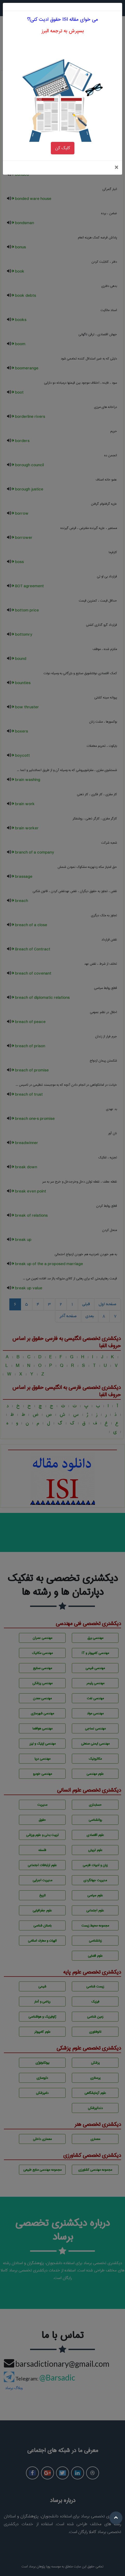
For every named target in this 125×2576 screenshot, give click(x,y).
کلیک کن (62, 132)
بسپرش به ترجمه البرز (62, 14)
